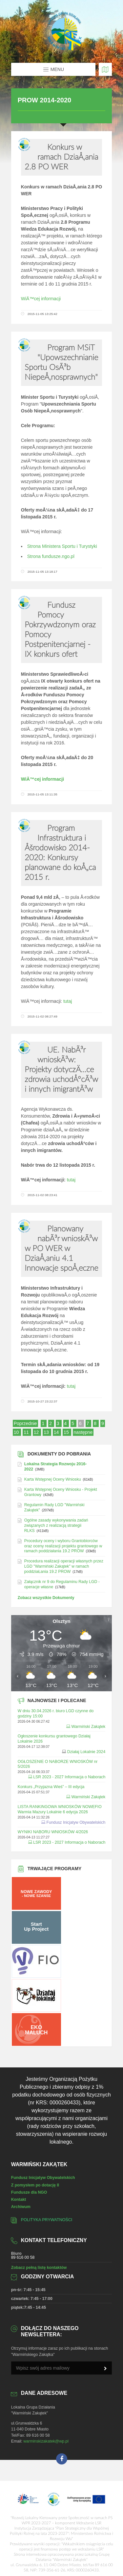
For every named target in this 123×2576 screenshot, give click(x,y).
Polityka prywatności (46, 2220)
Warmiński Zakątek (89, 1726)
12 (37, 1432)
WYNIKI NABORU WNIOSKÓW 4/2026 (53, 1832)
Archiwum (21, 2206)
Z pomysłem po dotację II (35, 2185)
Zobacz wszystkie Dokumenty (46, 1597)
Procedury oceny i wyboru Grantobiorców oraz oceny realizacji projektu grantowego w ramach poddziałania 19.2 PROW (63, 1546)
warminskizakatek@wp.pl (46, 2441)
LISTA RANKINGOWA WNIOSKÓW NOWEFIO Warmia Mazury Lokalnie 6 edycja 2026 (60, 1809)
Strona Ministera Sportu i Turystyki (62, 546)
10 (17, 1432)
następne (83, 1432)
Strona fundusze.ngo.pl (50, 556)
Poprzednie (25, 1423)
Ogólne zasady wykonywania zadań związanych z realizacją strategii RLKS (56, 1525)
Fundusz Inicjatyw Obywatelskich (76, 1822)
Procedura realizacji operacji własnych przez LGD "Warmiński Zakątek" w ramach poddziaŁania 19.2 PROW (63, 1566)
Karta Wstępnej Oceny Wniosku (52, 1479)
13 (47, 1432)
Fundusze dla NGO (29, 2192)
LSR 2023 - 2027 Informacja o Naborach (69, 1777)
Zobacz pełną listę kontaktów (39, 2267)
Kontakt (18, 2199)
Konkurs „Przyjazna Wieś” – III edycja (51, 1786)
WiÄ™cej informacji (41, 298)
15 (67, 1432)
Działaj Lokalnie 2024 (86, 1751)
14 (57, 1432)
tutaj (67, 1001)
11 (27, 1432)
